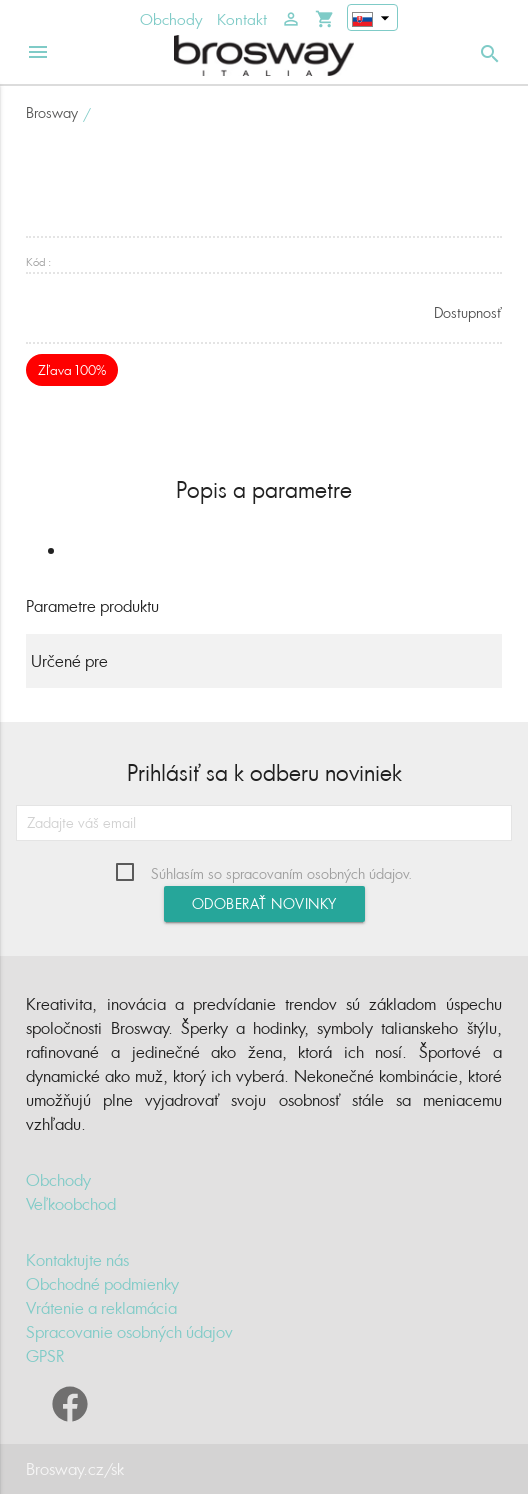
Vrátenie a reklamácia (101, 1308)
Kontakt (242, 19)
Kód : (38, 261)
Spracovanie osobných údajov (129, 1332)
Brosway (52, 112)
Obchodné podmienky (102, 1284)
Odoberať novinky (264, 903)
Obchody (171, 19)
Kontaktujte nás (77, 1260)
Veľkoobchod (71, 1204)
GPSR (45, 1356)
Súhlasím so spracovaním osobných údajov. (281, 873)
